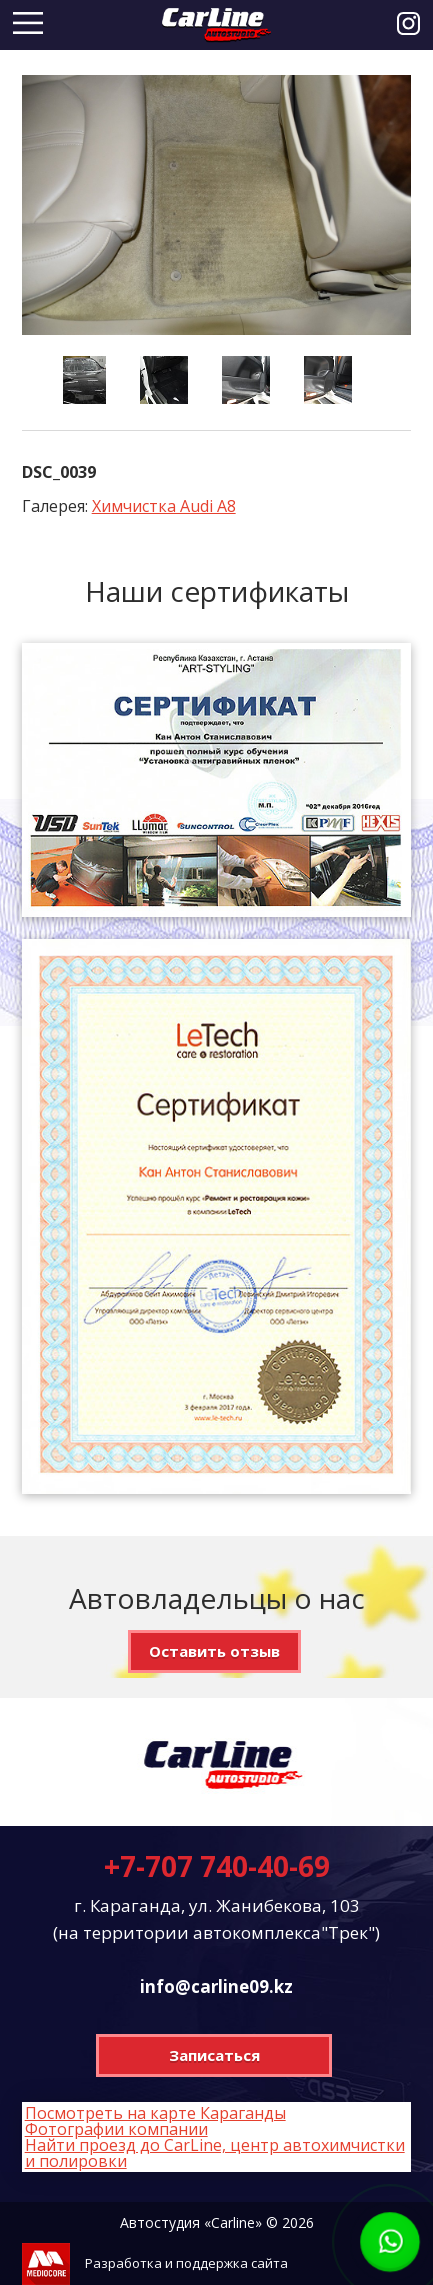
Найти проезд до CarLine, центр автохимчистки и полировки (215, 2153)
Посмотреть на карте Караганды (155, 2113)
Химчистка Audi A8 (164, 506)
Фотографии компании (116, 2129)
